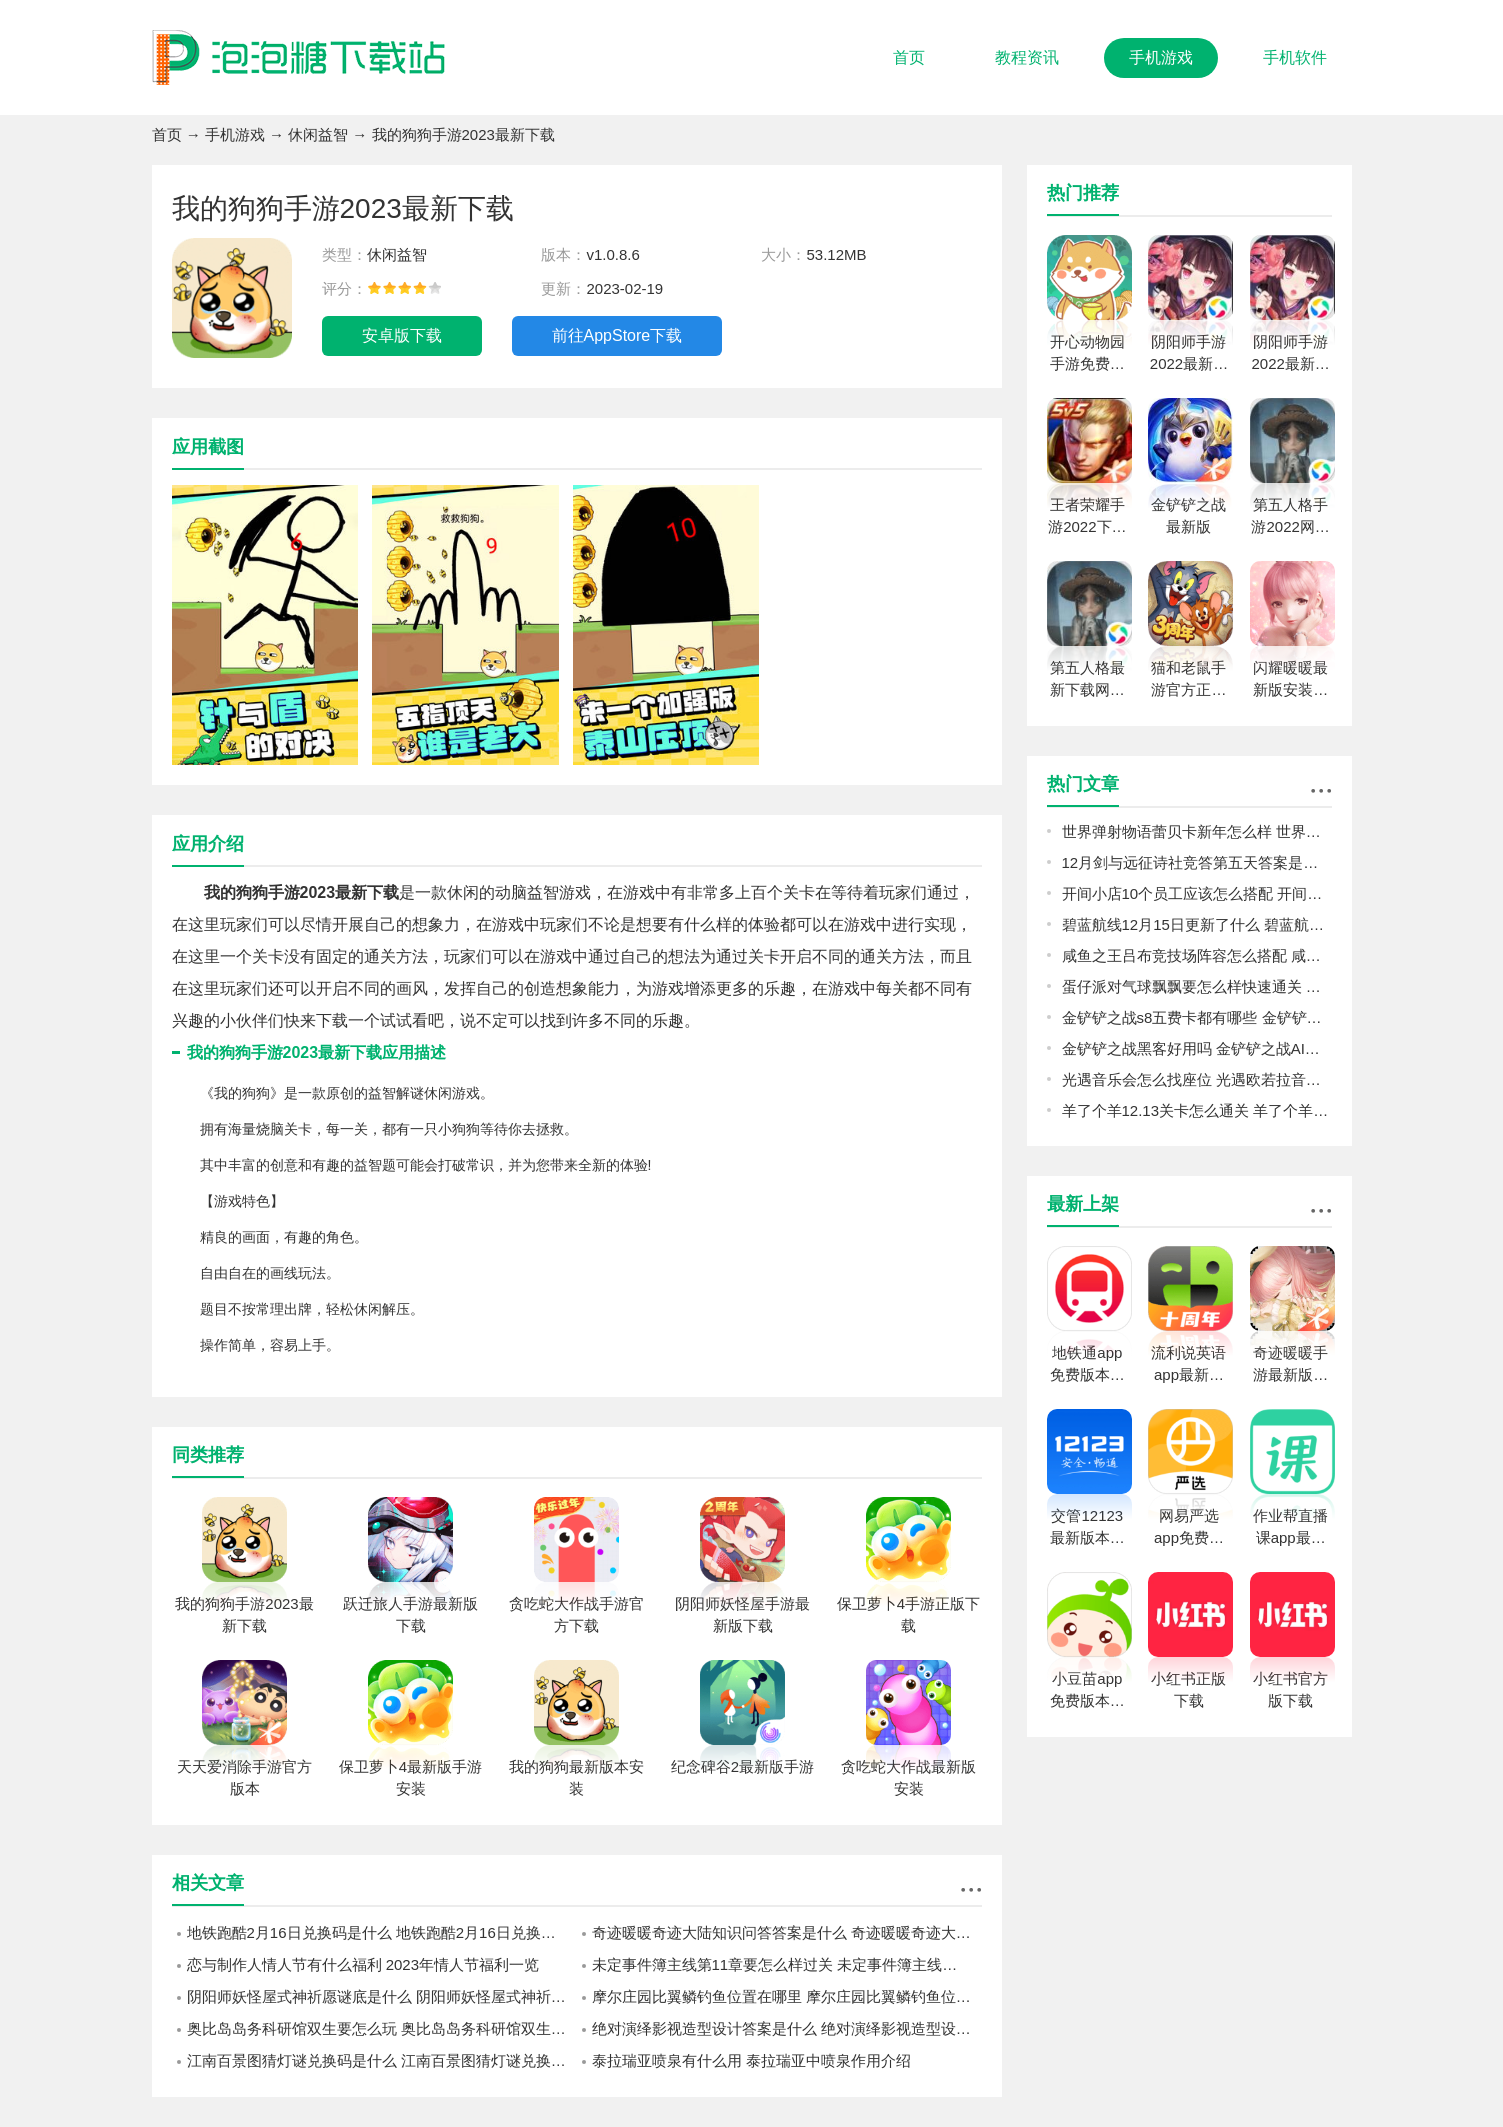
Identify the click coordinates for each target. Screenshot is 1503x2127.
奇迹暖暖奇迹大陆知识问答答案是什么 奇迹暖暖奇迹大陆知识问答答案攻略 (787, 1932)
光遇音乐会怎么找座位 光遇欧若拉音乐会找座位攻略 (1197, 1079)
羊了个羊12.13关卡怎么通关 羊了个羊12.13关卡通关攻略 (1197, 1110)
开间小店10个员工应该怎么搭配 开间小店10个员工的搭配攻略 (1197, 893)
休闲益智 (318, 134)
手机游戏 (1161, 57)
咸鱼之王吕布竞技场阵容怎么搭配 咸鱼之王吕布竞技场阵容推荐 (1197, 955)
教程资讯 (1027, 57)
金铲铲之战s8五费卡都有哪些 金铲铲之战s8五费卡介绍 (1197, 1017)
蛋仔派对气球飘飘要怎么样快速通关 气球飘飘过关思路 (1197, 986)
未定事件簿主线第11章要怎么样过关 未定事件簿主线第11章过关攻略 (787, 1964)
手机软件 (1295, 57)
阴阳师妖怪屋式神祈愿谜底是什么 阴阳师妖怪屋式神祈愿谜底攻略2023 (382, 1996)
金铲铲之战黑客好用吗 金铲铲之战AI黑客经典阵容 (1197, 1048)
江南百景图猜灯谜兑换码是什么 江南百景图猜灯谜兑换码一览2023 (382, 2060)
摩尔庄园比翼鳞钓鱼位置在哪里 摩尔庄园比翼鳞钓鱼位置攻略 (787, 1996)
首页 (909, 57)
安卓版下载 (402, 335)
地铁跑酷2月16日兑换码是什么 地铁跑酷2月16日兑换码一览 (382, 1932)
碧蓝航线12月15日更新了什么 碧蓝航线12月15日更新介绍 (1197, 924)
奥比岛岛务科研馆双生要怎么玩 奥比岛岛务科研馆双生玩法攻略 (382, 2028)
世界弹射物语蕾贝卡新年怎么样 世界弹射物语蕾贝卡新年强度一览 (1197, 831)
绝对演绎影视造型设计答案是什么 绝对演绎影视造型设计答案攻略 (787, 2028)
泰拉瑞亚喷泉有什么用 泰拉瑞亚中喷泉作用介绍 (751, 2060)
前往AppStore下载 (617, 335)
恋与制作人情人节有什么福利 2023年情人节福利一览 (363, 1964)
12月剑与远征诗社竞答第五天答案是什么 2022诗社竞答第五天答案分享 (1197, 862)
